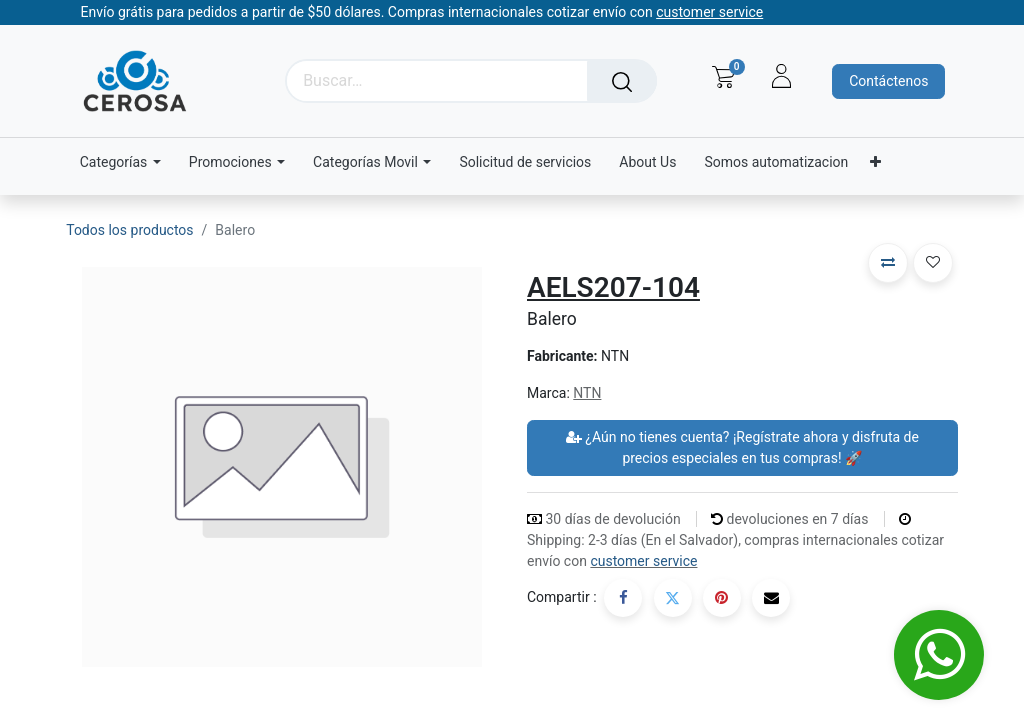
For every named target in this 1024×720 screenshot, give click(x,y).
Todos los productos (129, 230)
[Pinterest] (722, 598)
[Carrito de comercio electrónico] (723, 77)
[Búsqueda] (622, 81)
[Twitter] (673, 598)
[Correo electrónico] (771, 598)
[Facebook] (623, 598)
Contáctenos (888, 81)
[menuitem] (525, 162)
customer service (643, 561)
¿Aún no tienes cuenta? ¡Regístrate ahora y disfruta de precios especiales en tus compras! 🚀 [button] (742, 447)
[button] (888, 263)
